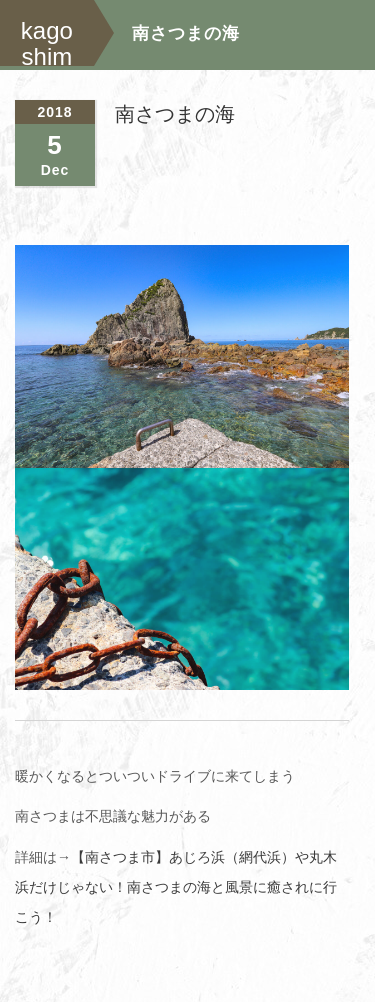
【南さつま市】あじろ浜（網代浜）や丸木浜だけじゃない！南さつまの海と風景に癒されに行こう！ (176, 886)
